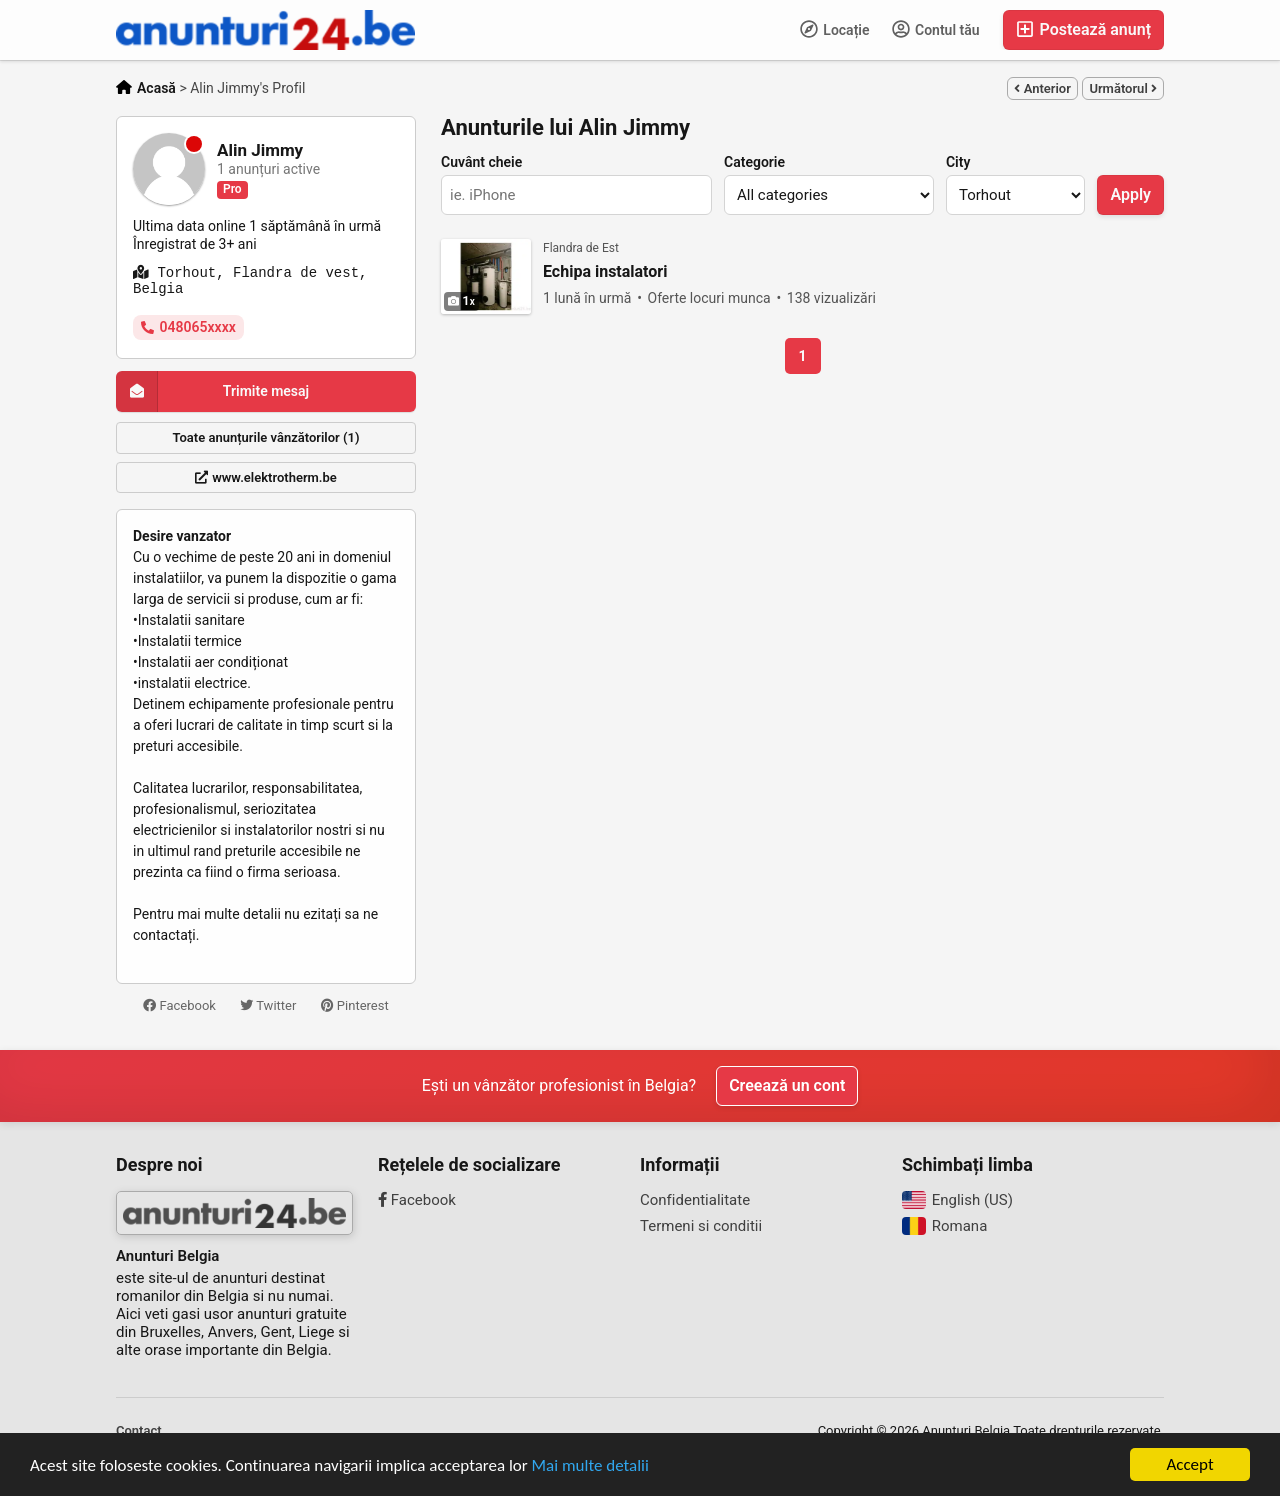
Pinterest (355, 1005)
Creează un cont (787, 1085)
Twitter (268, 1005)
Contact (139, 1430)
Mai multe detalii (590, 1465)
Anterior (1042, 88)
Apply (1130, 194)
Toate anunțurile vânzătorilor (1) (266, 437)
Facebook (179, 1005)
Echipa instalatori (605, 272)
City (958, 162)
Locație (835, 29)
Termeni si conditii (701, 1226)
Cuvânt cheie (481, 162)
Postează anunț (1083, 29)
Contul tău (936, 29)
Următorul (1123, 88)
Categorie (754, 162)
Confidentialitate (695, 1200)
